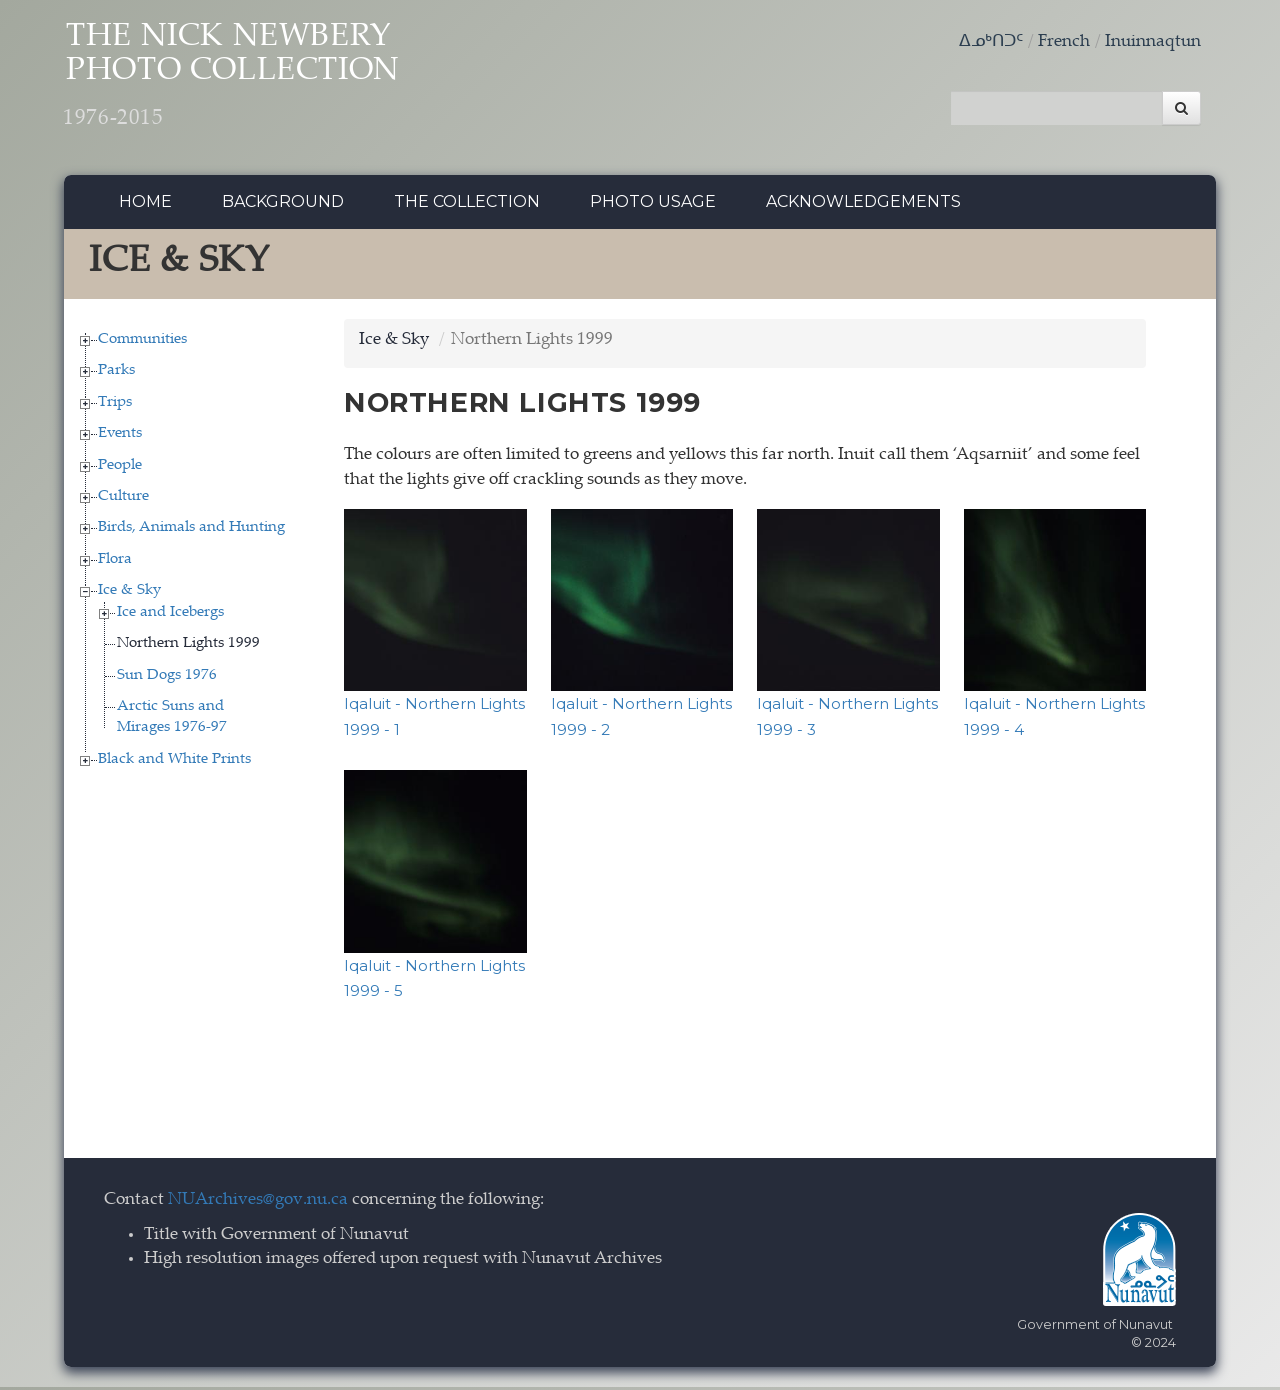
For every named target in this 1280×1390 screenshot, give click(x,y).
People (120, 467)
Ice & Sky (129, 593)
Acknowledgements (863, 204)
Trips (115, 404)
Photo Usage (653, 204)
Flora (115, 561)
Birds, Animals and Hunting (191, 530)
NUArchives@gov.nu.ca (258, 1202)
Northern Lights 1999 (188, 646)
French (1064, 42)
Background (283, 204)
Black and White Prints (174, 761)
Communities (142, 341)
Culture (123, 499)
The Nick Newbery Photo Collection (249, 80)
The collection (467, 204)
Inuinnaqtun (1153, 42)
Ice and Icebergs (170, 614)
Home (145, 204)
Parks (116, 373)
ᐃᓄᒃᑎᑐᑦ (991, 42)
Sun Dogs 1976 (167, 677)
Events (120, 436)
